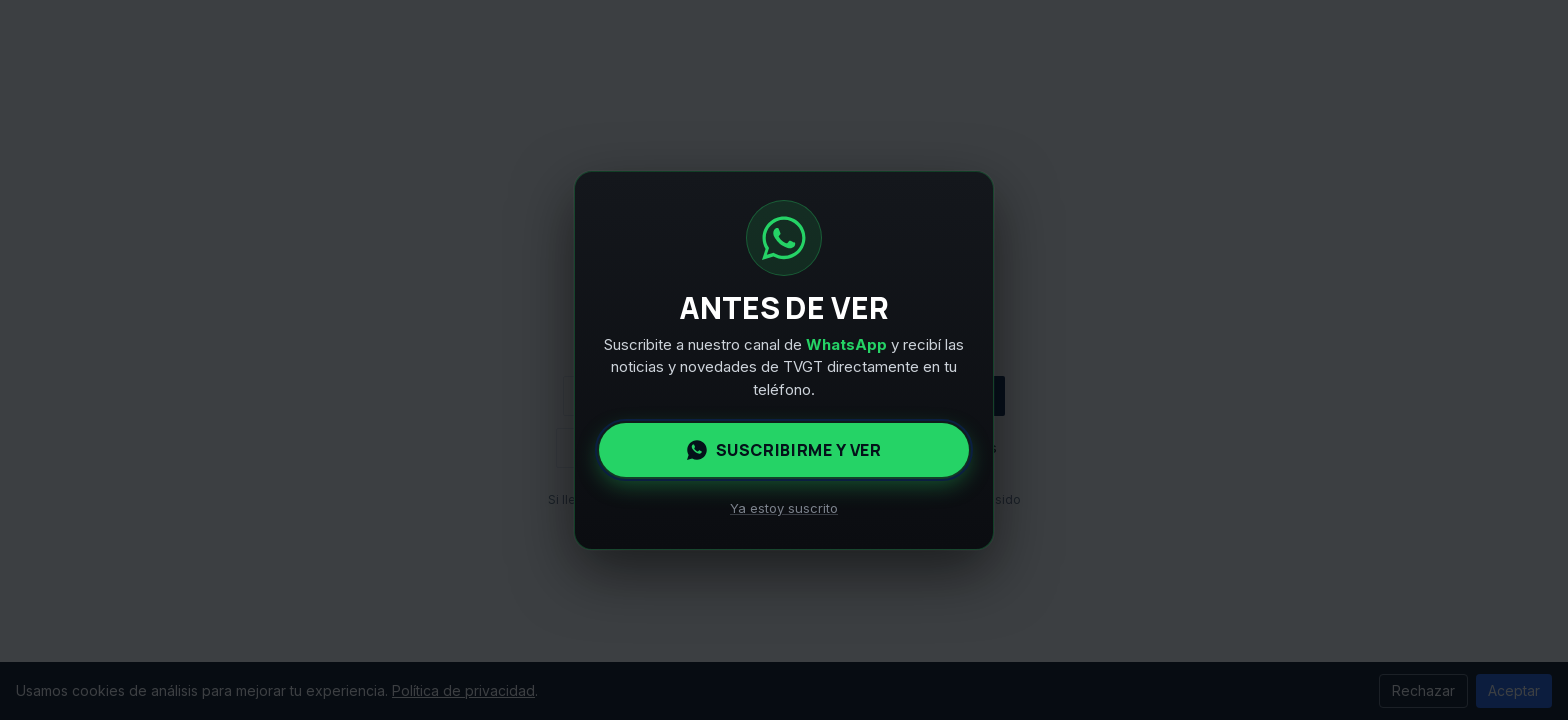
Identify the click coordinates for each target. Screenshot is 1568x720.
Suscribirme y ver (784, 450)
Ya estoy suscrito (784, 508)
